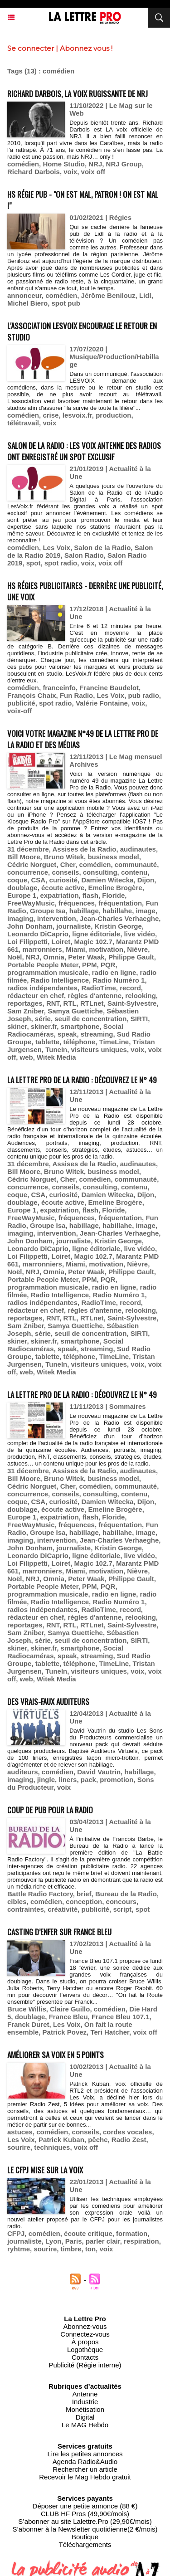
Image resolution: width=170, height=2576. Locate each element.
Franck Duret (28, 2024)
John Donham (30, 926)
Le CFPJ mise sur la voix (45, 2170)
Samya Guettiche (75, 1011)
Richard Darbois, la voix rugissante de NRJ (77, 93)
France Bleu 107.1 (121, 2017)
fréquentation (120, 903)
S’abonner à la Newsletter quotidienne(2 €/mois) (84, 2529)
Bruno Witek (64, 857)
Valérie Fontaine (102, 703)
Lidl (145, 295)
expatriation (59, 895)
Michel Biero (27, 303)
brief (84, 1894)
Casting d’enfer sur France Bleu (59, 1932)
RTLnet (92, 1003)
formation (131, 2233)
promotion (116, 1779)
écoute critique (88, 2233)
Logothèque (85, 2349)
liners (67, 1779)
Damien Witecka (107, 880)
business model (113, 857)
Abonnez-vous (85, 2326)
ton (90, 2249)
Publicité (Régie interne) (85, 2365)
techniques (52, 2147)
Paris (73, 2241)
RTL (69, 1003)
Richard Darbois (33, 171)
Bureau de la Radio (126, 1894)
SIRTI (139, 1019)
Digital (85, 2417)
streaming (97, 1034)
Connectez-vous (84, 2334)
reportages (25, 1003)
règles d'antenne (94, 995)
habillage (84, 911)
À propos (84, 2342)
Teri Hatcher (109, 2032)
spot (33, 563)
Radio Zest (129, 2139)
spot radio (61, 563)
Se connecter (30, 48)
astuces (20, 2132)
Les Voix (56, 547)
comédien (23, 164)
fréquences (76, 903)
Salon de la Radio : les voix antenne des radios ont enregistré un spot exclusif (84, 451)
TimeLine (114, 1042)
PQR (108, 965)
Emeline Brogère (115, 887)
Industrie (85, 2402)
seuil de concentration (90, 1019)
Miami (75, 949)
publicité (21, 703)
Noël (14, 957)
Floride (113, 895)
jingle (46, 1779)
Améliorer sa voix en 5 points (55, 2054)
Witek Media (56, 1057)
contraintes (25, 1909)
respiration (141, 2241)
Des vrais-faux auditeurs (48, 1701)
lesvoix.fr (77, 415)
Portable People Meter (42, 965)
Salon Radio (84, 555)
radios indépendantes (42, 988)
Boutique (85, 2537)
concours (121, 1901)
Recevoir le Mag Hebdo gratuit (85, 2477)
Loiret (61, 941)
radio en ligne (114, 972)
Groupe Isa (47, 911)
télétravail (23, 423)
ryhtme (18, 2249)
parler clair (103, 2241)
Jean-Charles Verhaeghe (119, 918)
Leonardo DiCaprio (37, 934)
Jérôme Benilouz (108, 295)
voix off (93, 171)
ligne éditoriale (96, 934)
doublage (22, 887)
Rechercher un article (85, 2469)
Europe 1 (21, 895)
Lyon (53, 2241)
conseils (65, 872)
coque (17, 880)
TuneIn (56, 1049)
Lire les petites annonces (85, 2454)
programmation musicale (47, 972)
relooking (140, 995)
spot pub (66, 303)
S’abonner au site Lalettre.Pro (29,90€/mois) (84, 2521)
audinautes (138, 849)
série (43, 1019)
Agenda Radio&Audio (85, 2461)
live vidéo (139, 934)
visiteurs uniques (99, 1049)
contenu (134, 872)
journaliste (73, 926)
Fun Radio (76, 695)
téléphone (79, 1042)
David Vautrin (99, 1772)
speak (67, 1034)
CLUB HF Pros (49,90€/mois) (85, 2514)
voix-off (19, 711)
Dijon (146, 880)
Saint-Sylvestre (131, 1003)
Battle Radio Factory (40, 1894)
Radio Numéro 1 (118, 980)
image (145, 911)
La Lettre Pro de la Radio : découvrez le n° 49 (82, 1080)
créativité (63, 1909)
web (26, 1057)
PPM (89, 965)
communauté (136, 864)
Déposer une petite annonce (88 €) (85, 2506)
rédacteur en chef (35, 995)
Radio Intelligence (60, 980)
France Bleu (68, 2017)
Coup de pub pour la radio (50, 1810)
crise (50, 415)
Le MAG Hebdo (85, 2425)
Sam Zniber (25, 1011)
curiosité (63, 880)
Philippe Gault (131, 957)
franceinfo (59, 687)
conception (84, 1901)
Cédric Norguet (31, 864)
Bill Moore (23, 857)
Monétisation (85, 2409)
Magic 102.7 (93, 941)
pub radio (143, 695)
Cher (67, 864)
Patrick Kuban (61, 2139)
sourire (18, 2147)
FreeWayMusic (30, 903)
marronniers (42, 949)
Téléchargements (85, 2544)
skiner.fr (44, 1026)
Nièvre (137, 949)
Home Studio (64, 164)
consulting (100, 872)
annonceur (24, 295)
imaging (20, 918)
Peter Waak (86, 957)
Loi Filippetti (27, 941)
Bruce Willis (26, 2009)
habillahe (117, 911)
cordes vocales (127, 2132)
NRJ (95, 164)
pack (88, 1779)
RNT (52, 1003)
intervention (56, 918)
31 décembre (28, 849)
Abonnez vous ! (86, 48)
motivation (106, 949)
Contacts (85, 2357)
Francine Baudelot (109, 687)
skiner (17, 1026)
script (122, 1909)
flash (90, 895)
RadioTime (98, 988)
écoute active (62, 887)
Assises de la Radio (85, 849)
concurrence (27, 872)
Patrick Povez (65, 2032)
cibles (17, 1901)
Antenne (85, 2394)
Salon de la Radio (102, 547)
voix (70, 171)
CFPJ (15, 2233)
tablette (47, 1042)
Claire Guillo (70, 2009)
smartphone (80, 1026)
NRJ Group (124, 164)
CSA (38, 880)
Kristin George (118, 926)
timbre (71, 2249)
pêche (97, 2139)
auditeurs (22, 1772)
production (113, 415)
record (130, 988)
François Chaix (31, 695)
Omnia (53, 957)
